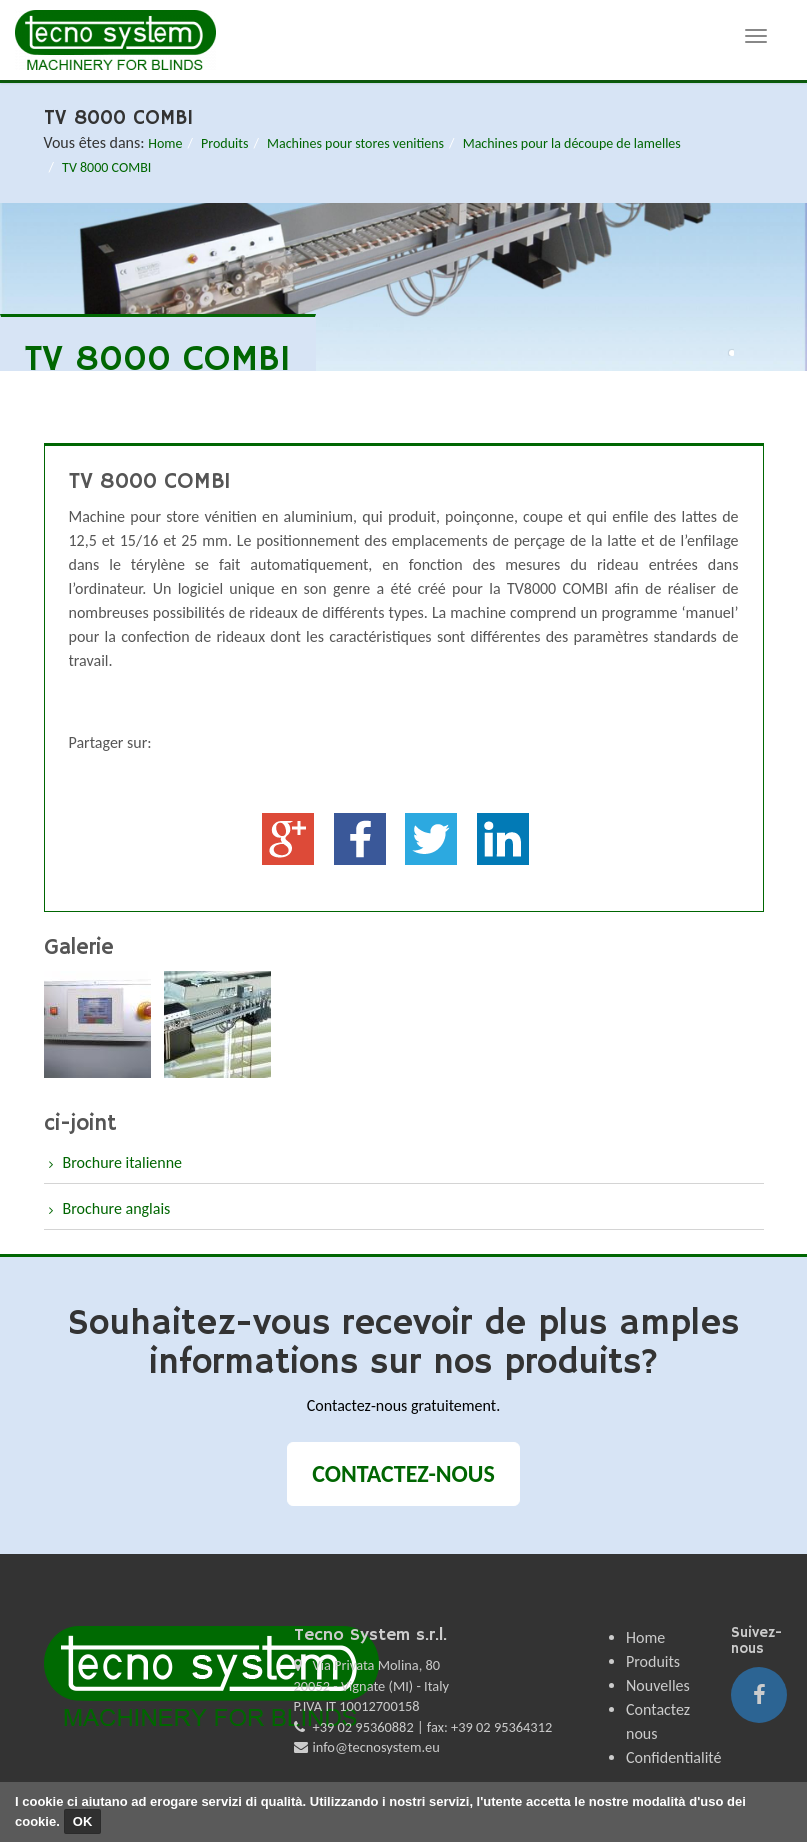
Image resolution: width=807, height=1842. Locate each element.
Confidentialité (673, 1757)
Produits (224, 143)
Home (165, 143)
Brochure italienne (123, 1162)
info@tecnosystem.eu (376, 1747)
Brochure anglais (117, 1208)
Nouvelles (658, 1685)
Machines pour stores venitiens (355, 143)
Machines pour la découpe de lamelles (572, 143)
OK (83, 1821)
